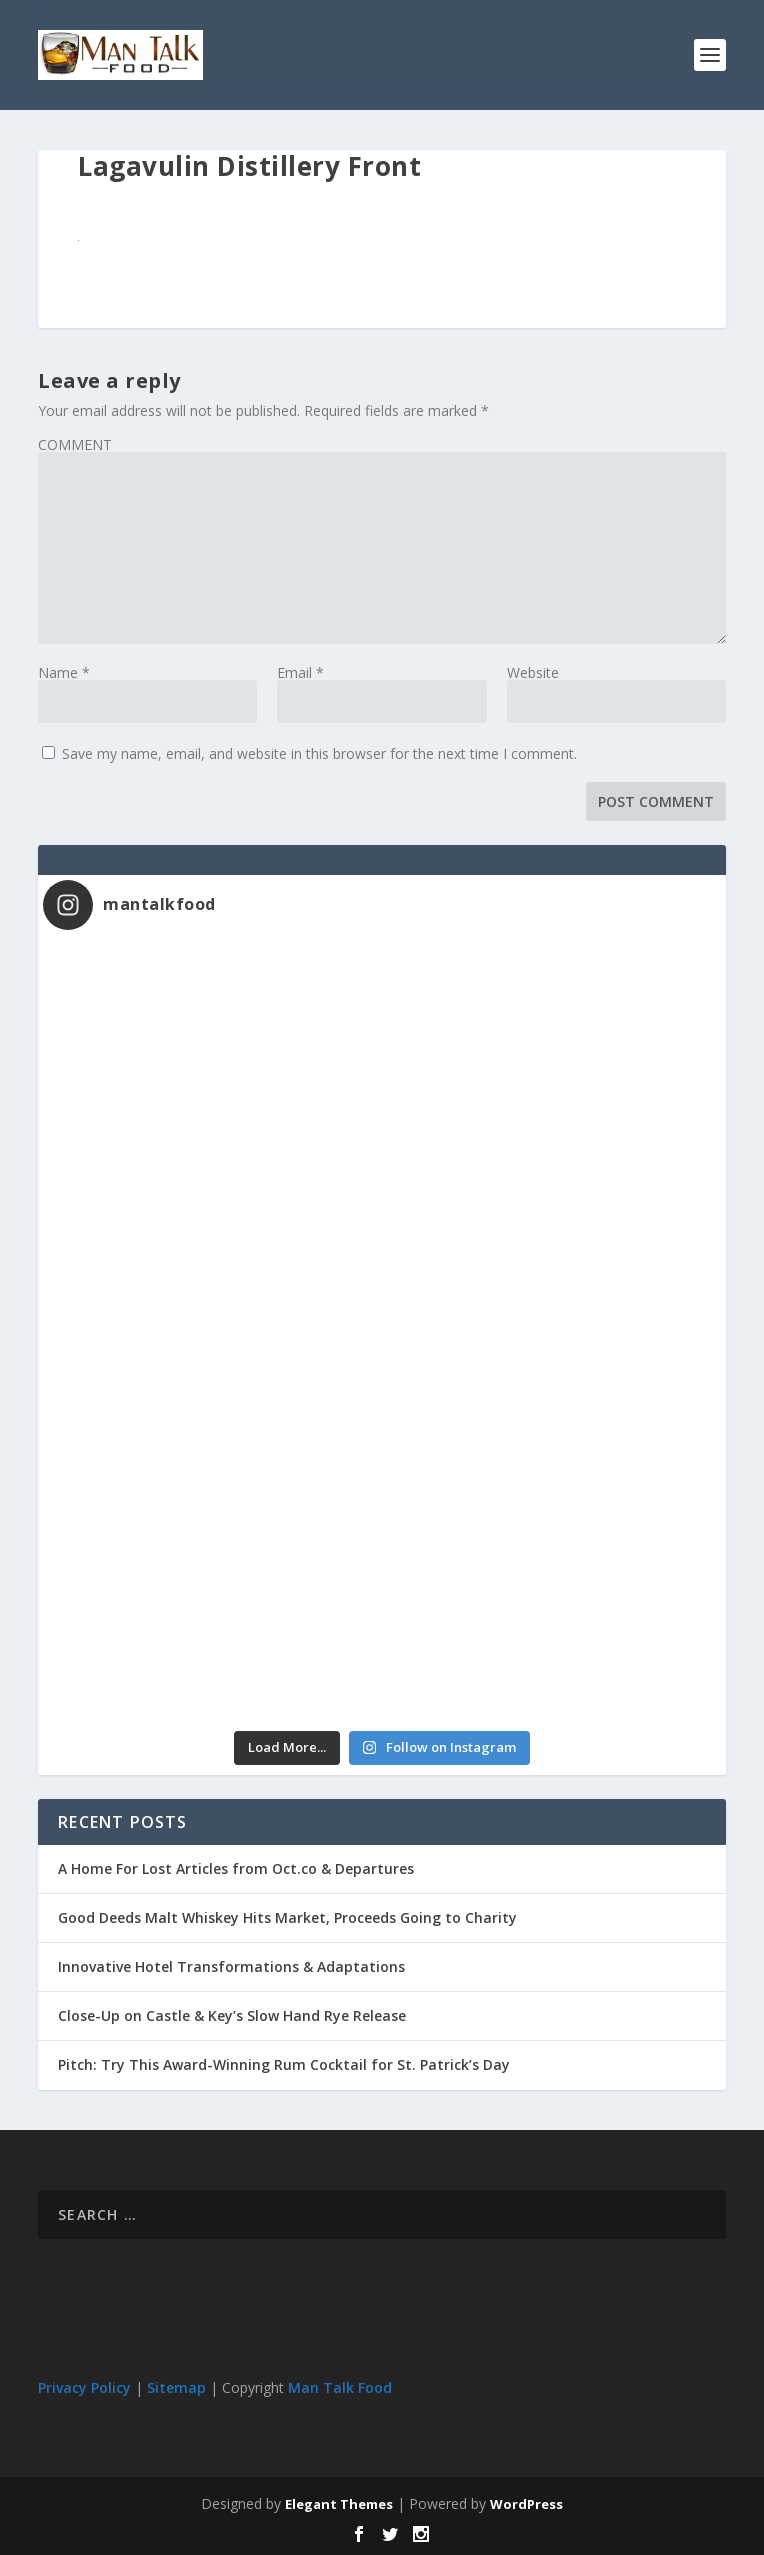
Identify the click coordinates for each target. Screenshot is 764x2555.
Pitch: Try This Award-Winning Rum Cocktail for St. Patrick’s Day (284, 2064)
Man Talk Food (340, 2387)
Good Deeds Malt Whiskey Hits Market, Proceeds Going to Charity (287, 1917)
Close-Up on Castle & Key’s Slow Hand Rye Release (232, 2015)
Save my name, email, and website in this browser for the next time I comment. (319, 753)
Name (64, 672)
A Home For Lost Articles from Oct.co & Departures (236, 1868)
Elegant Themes (339, 2504)
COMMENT (75, 444)
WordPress (526, 2504)
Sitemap (176, 2387)
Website (533, 672)
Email (300, 672)
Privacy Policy (84, 2387)
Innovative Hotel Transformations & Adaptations (231, 1966)
